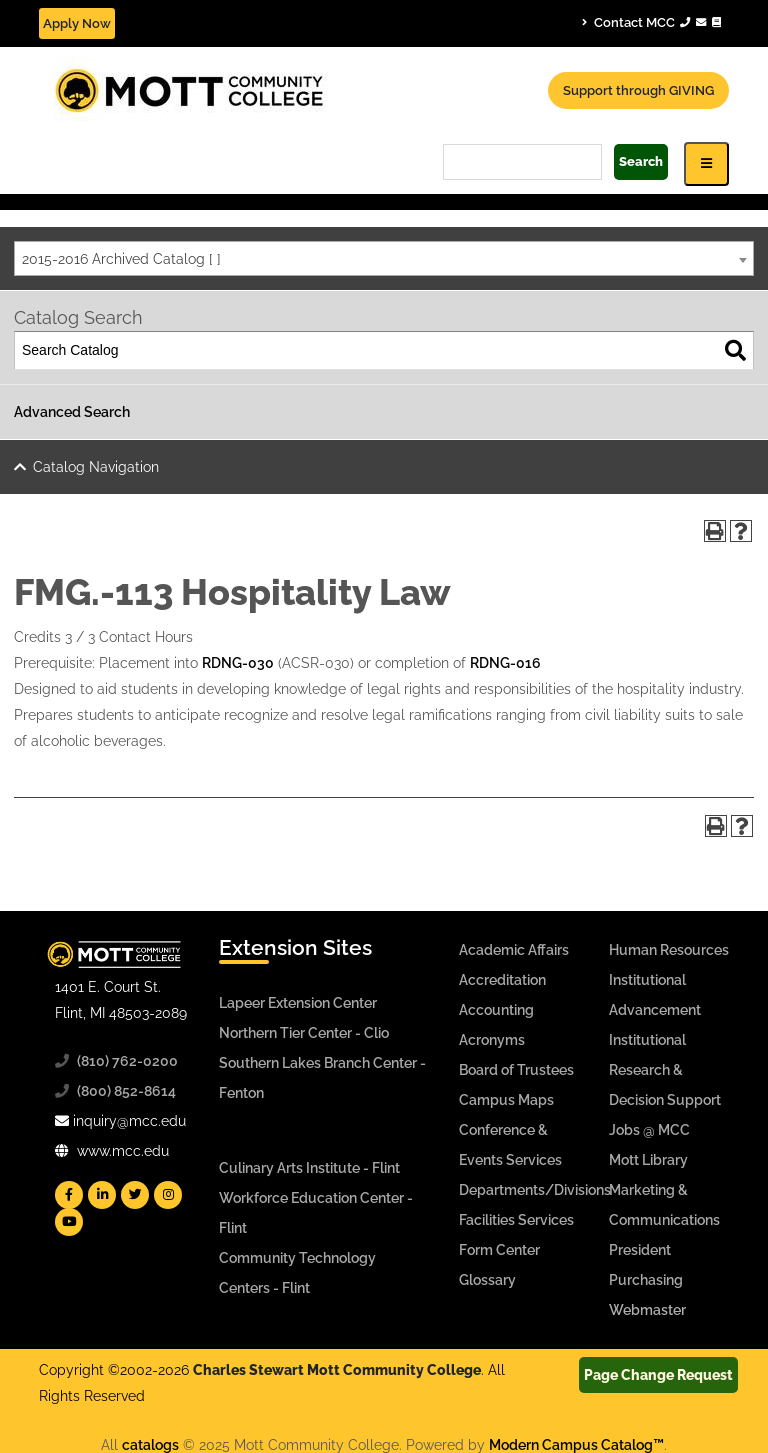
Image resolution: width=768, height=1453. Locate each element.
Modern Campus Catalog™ (576, 1445)
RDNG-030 (238, 663)
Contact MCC (651, 22)
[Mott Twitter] (135, 1195)
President (640, 1250)
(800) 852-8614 (126, 1091)
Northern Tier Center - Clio (304, 1033)
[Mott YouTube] (69, 1222)
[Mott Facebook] (69, 1195)
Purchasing (646, 1280)
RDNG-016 (505, 663)
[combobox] (384, 258)
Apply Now (77, 23)
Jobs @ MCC (649, 1130)
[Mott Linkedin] (102, 1195)
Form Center (499, 1250)
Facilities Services (516, 1220)
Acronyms (492, 1040)
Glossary (487, 1280)
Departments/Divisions (535, 1190)
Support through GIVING (638, 90)
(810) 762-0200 (127, 1061)
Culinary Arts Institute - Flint (309, 1168)
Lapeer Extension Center (298, 1003)
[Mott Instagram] (168, 1195)
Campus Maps (506, 1100)
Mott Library (648, 1160)
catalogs (150, 1445)
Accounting (496, 1010)
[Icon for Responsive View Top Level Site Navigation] (706, 163)
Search (641, 161)
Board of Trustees (516, 1070)
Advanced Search (72, 412)
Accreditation (502, 980)
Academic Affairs (514, 950)
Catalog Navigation (96, 467)
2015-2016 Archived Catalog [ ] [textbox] (121, 259)
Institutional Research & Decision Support (665, 1070)
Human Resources (669, 950)
